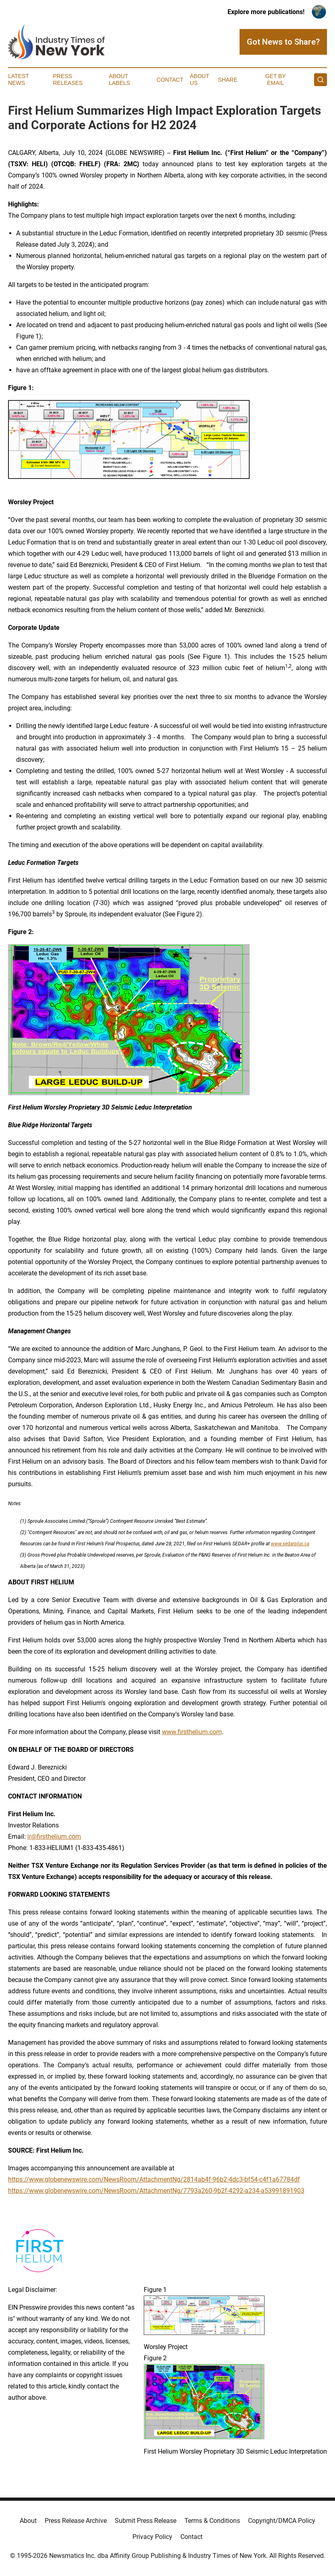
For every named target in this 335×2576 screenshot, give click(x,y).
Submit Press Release (145, 2520)
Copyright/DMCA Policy (281, 2520)
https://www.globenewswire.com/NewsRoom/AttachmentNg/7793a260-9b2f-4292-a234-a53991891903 (156, 2190)
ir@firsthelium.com (54, 1836)
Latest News (18, 79)
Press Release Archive (76, 2520)
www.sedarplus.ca (290, 1544)
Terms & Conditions (212, 2520)
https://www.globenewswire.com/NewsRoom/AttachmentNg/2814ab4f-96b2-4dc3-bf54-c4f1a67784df (154, 2179)
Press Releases (68, 79)
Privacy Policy (152, 2537)
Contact (170, 79)
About (28, 2520)
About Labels (119, 79)
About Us (199, 79)
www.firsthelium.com (192, 1732)
